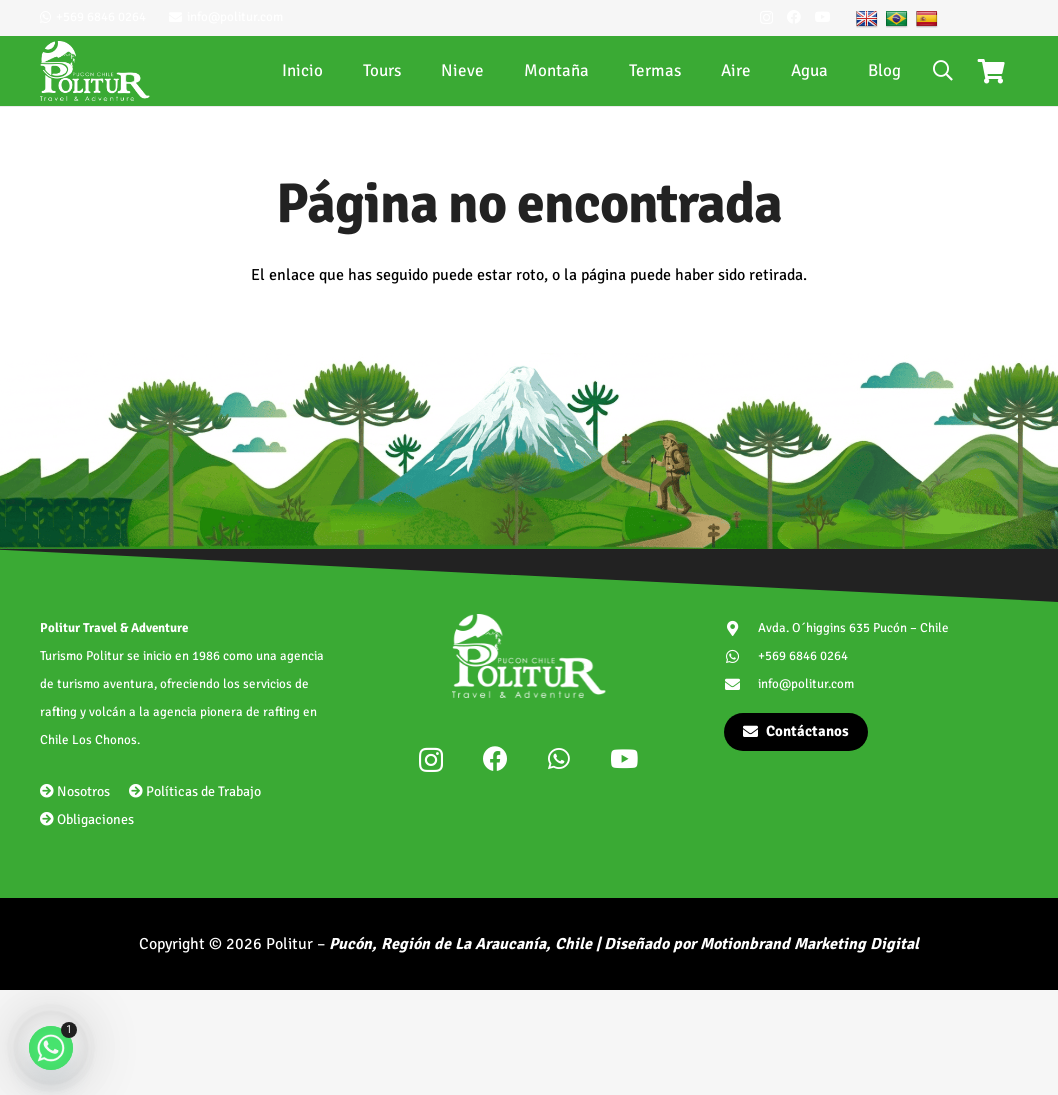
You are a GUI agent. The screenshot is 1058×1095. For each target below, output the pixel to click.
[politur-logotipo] (95, 71)
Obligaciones (87, 819)
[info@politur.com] (741, 684)
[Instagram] (766, 17)
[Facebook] (794, 17)
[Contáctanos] (796, 732)
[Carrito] (991, 71)
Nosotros (75, 791)
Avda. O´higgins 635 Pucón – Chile (853, 628)
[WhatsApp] (559, 758)
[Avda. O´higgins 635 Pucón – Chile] (741, 628)
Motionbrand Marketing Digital (809, 944)
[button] (943, 71)
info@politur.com (806, 684)
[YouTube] (823, 17)
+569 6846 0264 (803, 656)
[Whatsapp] (51, 1048)
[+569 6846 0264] (741, 656)
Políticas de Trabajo (195, 791)
